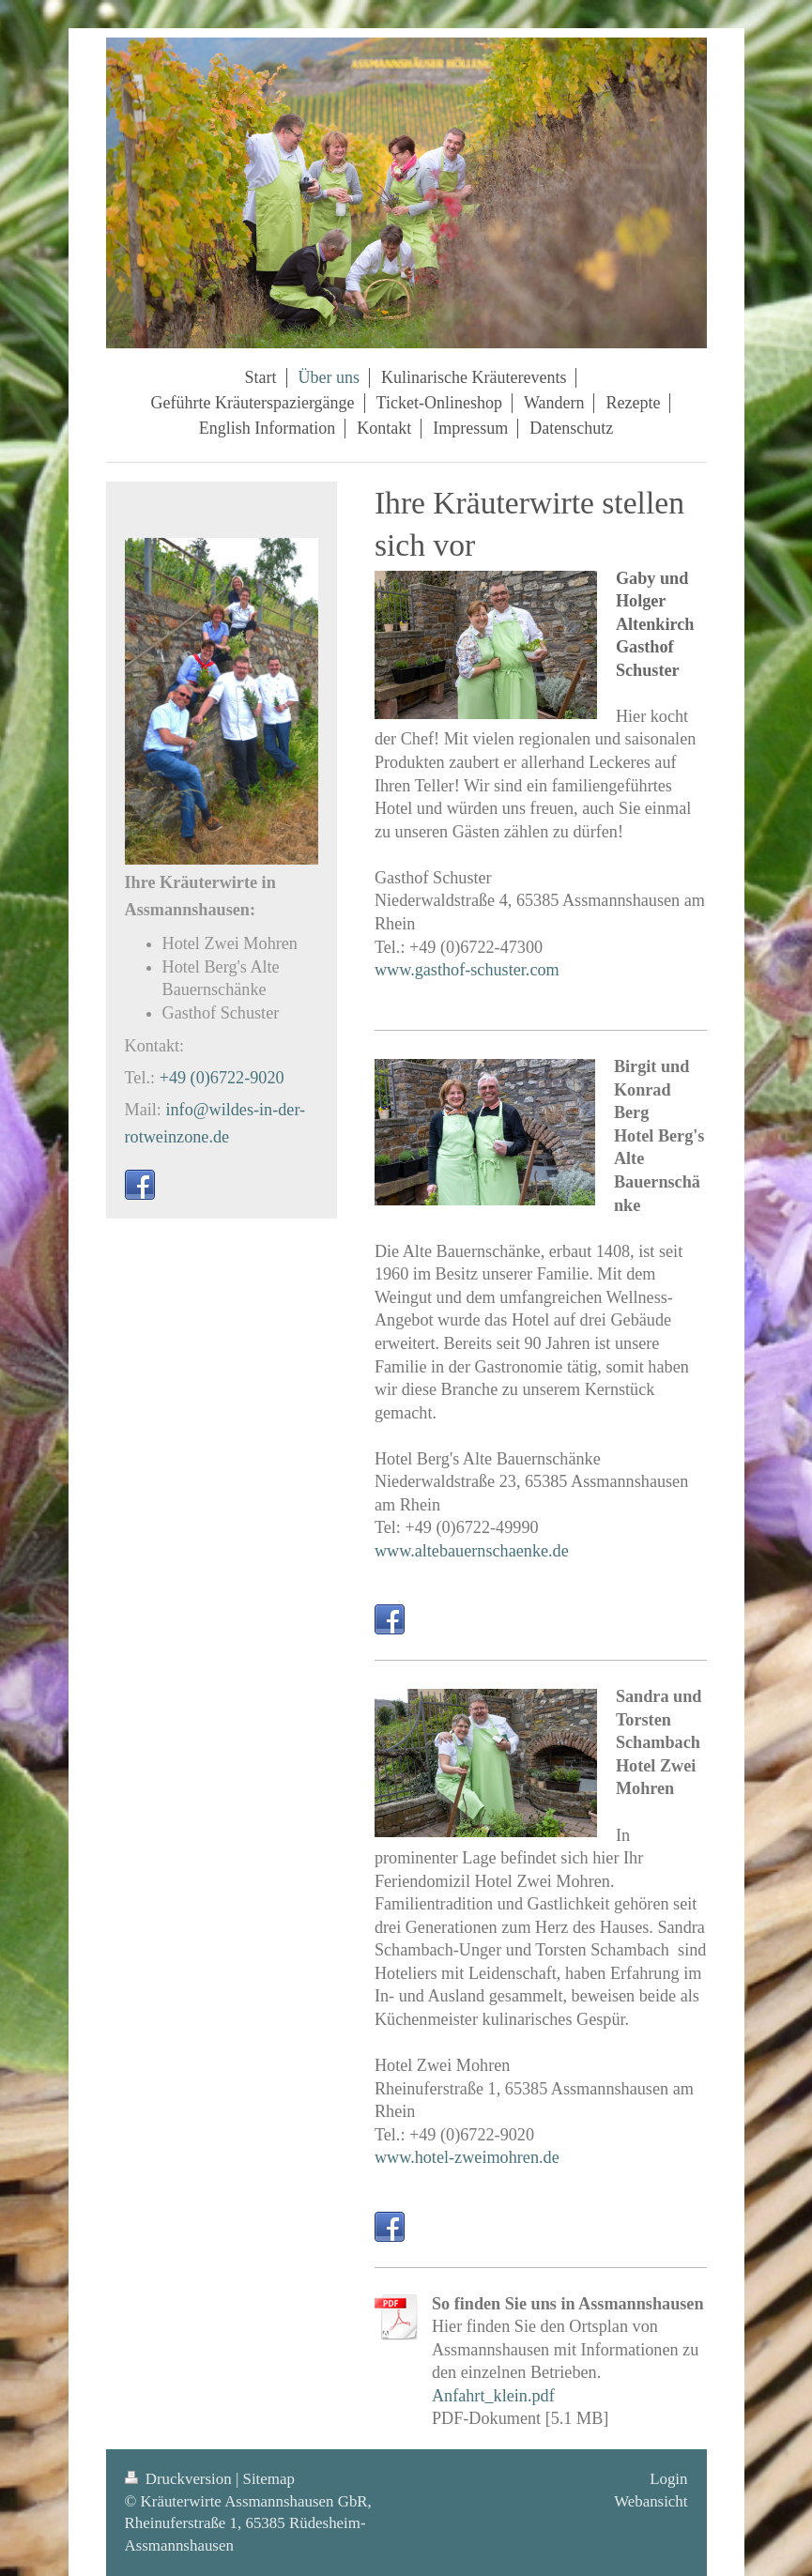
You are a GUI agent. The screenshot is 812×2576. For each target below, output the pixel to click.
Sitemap (269, 2479)
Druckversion (180, 2479)
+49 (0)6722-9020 (222, 1077)
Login (668, 2479)
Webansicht (650, 2501)
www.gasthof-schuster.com (467, 969)
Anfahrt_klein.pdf (493, 2395)
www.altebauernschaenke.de (472, 1550)
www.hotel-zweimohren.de (467, 2157)
